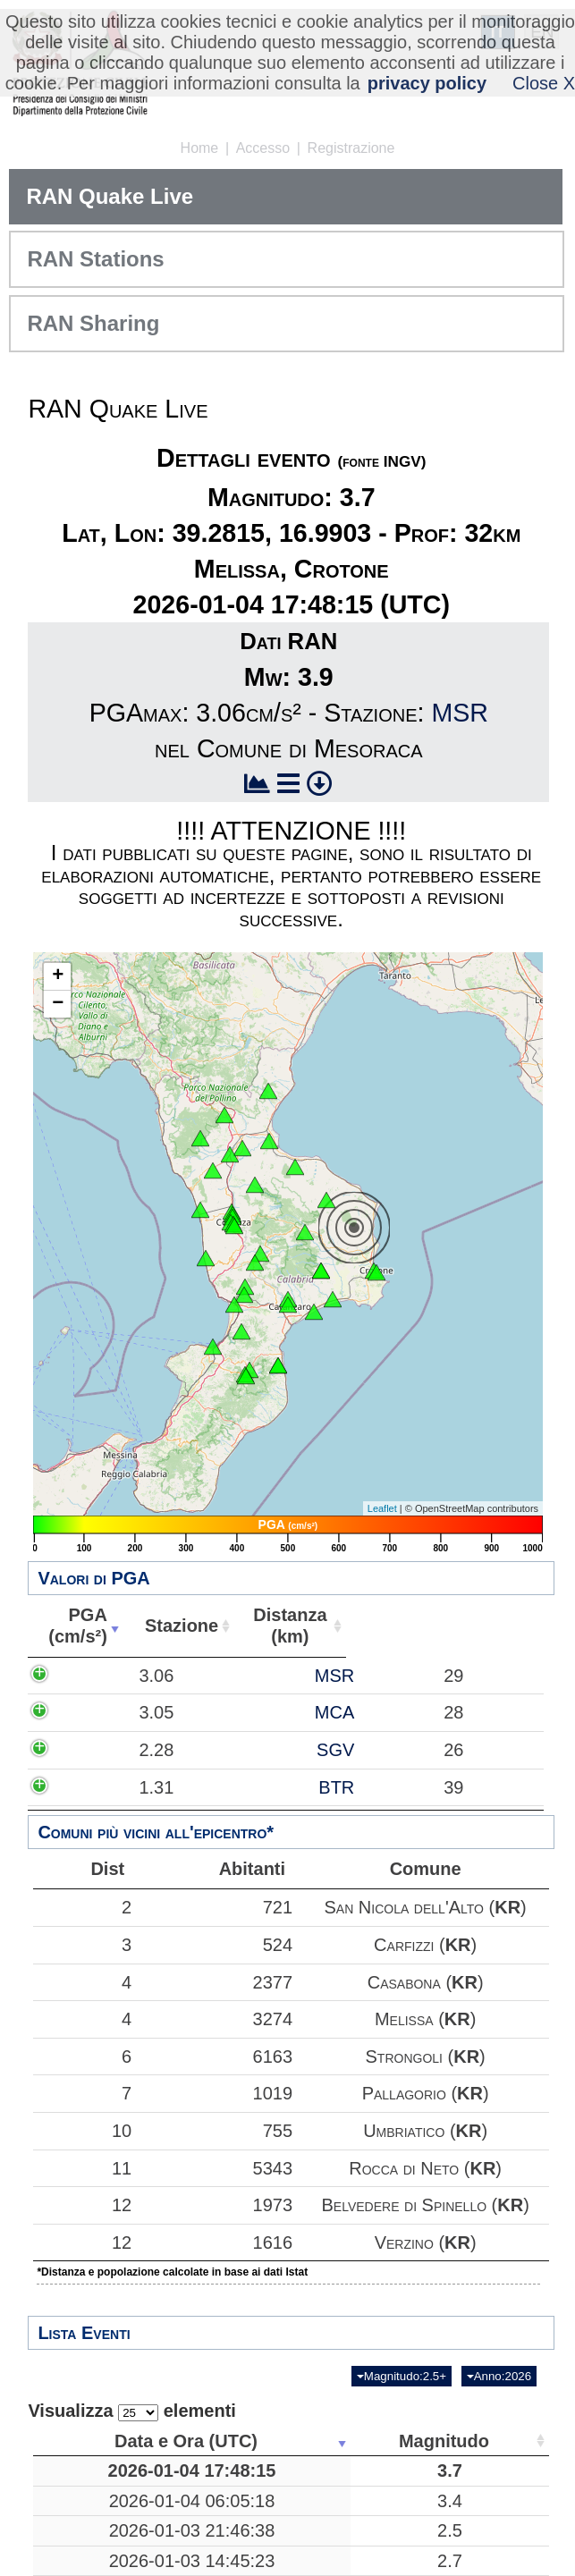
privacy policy (427, 83)
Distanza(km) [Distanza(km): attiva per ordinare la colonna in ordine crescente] (277, 1626)
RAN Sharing (93, 323)
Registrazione (351, 148)
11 (80, 2168)
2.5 (286, 2563)
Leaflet (382, 1508)
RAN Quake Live (109, 196)
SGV (197, 1804)
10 (80, 2131)
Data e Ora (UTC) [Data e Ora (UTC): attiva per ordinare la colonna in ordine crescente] (123, 2441)
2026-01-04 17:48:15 (130, 2481)
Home (200, 148)
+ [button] (57, 976)
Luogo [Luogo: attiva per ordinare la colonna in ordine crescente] (402, 2441)
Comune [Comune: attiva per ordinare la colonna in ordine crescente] (489, 1625)
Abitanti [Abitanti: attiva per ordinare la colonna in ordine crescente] (379, 1625)
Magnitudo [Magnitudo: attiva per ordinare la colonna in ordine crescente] (280, 2441)
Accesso (263, 148)
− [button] (57, 1004)
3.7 (286, 2481)
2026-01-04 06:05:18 (130, 2522)
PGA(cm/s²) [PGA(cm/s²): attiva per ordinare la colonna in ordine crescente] (73, 1626)
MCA (196, 1745)
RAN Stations (95, 259)
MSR (459, 712)
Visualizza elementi (132, 2411)
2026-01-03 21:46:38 (130, 2563)
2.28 (92, 1804)
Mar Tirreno (407, 2522)
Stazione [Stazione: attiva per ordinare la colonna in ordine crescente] (171, 1625)
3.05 (92, 1745)
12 (80, 2205)
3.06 (92, 1686)
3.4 (286, 2522)
